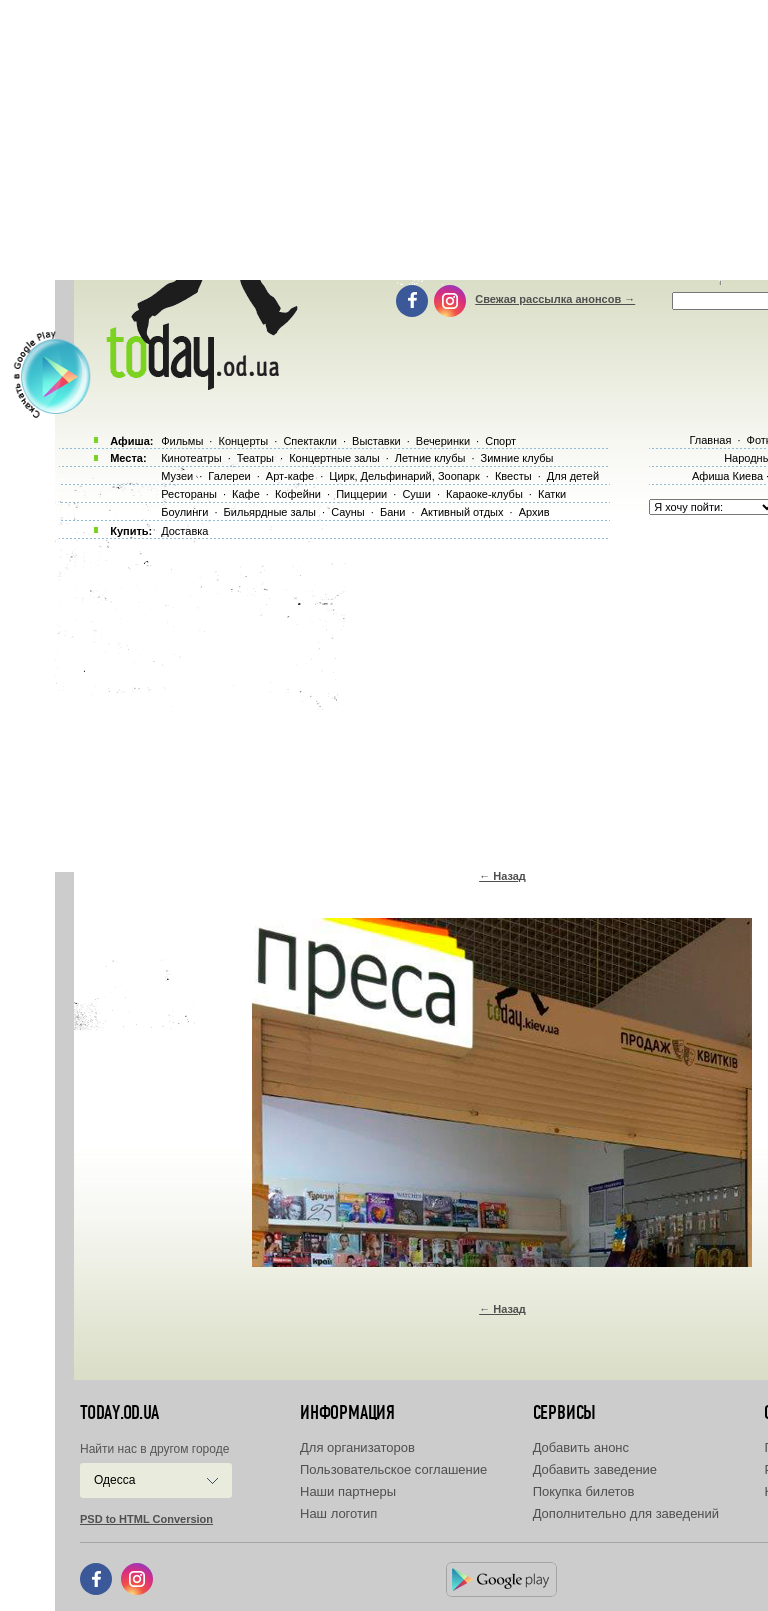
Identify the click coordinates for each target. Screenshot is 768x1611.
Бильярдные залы (270, 512)
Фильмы (182, 441)
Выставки (376, 441)
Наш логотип (338, 1513)
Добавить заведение (595, 1469)
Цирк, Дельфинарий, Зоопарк (404, 476)
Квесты (513, 476)
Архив (534, 512)
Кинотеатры (191, 458)
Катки (552, 494)
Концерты (243, 441)
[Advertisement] (411, 700)
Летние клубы (430, 458)
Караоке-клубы (484, 494)
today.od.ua (119, 1413)
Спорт (500, 441)
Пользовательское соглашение (393, 1469)
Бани (393, 512)
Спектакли (310, 441)
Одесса (114, 1480)
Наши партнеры (348, 1491)
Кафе (246, 494)
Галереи (229, 476)
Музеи (177, 476)
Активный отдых (462, 512)
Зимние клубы (517, 458)
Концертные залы (334, 458)
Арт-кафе (290, 476)
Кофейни (298, 494)
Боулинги (184, 512)
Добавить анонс (581, 1447)
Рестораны (189, 494)
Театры (255, 458)
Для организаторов (357, 1447)
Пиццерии (361, 494)
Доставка (184, 531)
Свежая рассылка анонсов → (555, 299)
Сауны (348, 512)
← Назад (502, 876)
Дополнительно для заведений (626, 1513)
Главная (710, 440)
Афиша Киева (727, 476)
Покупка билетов (584, 1491)
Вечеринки (443, 441)
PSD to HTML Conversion (146, 1519)
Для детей (573, 476)
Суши (416, 494)
